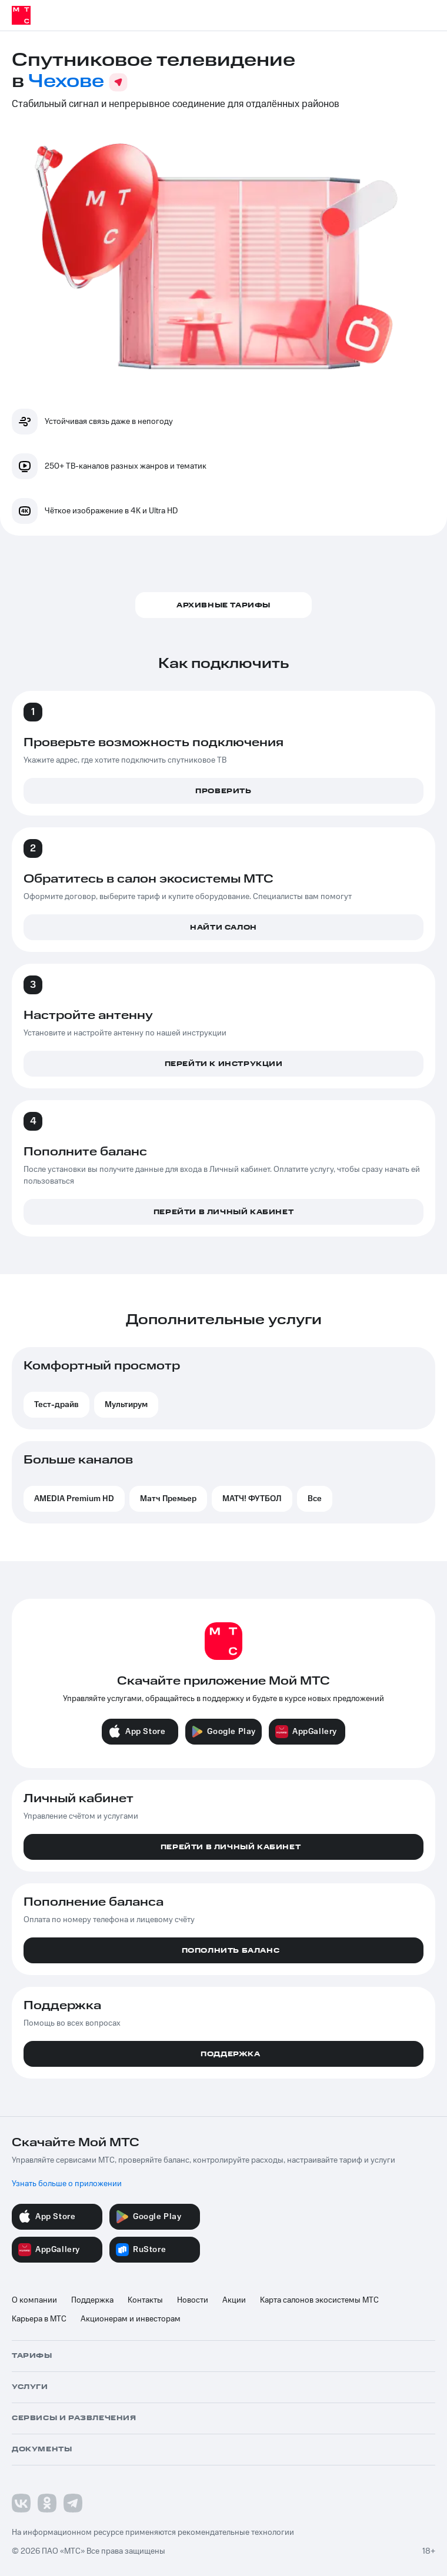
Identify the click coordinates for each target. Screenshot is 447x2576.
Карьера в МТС (39, 2319)
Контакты (145, 2300)
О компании (34, 2300)
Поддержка (92, 2300)
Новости (192, 2300)
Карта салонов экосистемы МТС (319, 2300)
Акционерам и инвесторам (131, 2319)
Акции (234, 2300)
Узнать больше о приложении (67, 2184)
